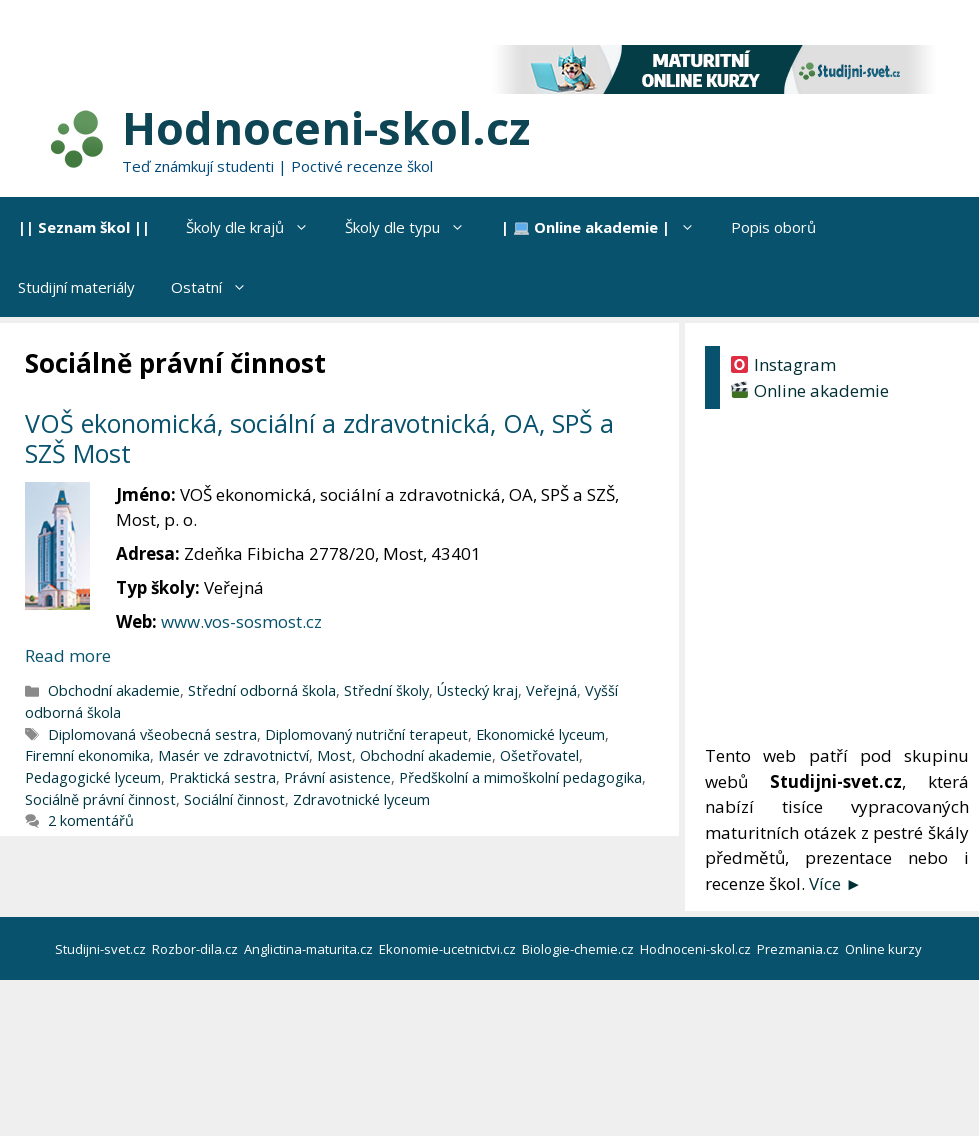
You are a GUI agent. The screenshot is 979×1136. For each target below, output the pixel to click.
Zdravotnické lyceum (361, 799)
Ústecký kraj (477, 690)
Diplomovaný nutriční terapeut (366, 734)
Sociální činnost (234, 799)
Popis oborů (773, 227)
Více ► (835, 883)
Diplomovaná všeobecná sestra (152, 734)
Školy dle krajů (256, 227)
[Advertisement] (837, 580)
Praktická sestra (222, 777)
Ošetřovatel (539, 755)
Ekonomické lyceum (540, 734)
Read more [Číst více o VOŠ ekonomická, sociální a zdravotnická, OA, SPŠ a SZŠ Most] (68, 655)
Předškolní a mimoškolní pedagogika (520, 777)
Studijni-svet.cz (102, 949)
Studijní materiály (76, 287)
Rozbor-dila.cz (196, 949)
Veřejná (551, 690)
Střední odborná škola (262, 690)
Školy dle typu (414, 227)
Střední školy (386, 690)
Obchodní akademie (114, 690)
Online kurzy (885, 949)
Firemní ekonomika (87, 755)
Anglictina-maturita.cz (310, 949)
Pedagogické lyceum (93, 777)
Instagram (783, 364)
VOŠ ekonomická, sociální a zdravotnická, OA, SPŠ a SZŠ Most (319, 438)
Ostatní (218, 287)
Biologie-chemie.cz (579, 949)
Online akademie (809, 390)
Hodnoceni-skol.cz (326, 127)
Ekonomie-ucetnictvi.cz (449, 949)
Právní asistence (337, 777)
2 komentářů (91, 820)
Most (334, 755)
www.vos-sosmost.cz (241, 621)
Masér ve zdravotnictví (233, 755)
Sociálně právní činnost (100, 799)
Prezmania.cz (799, 949)
